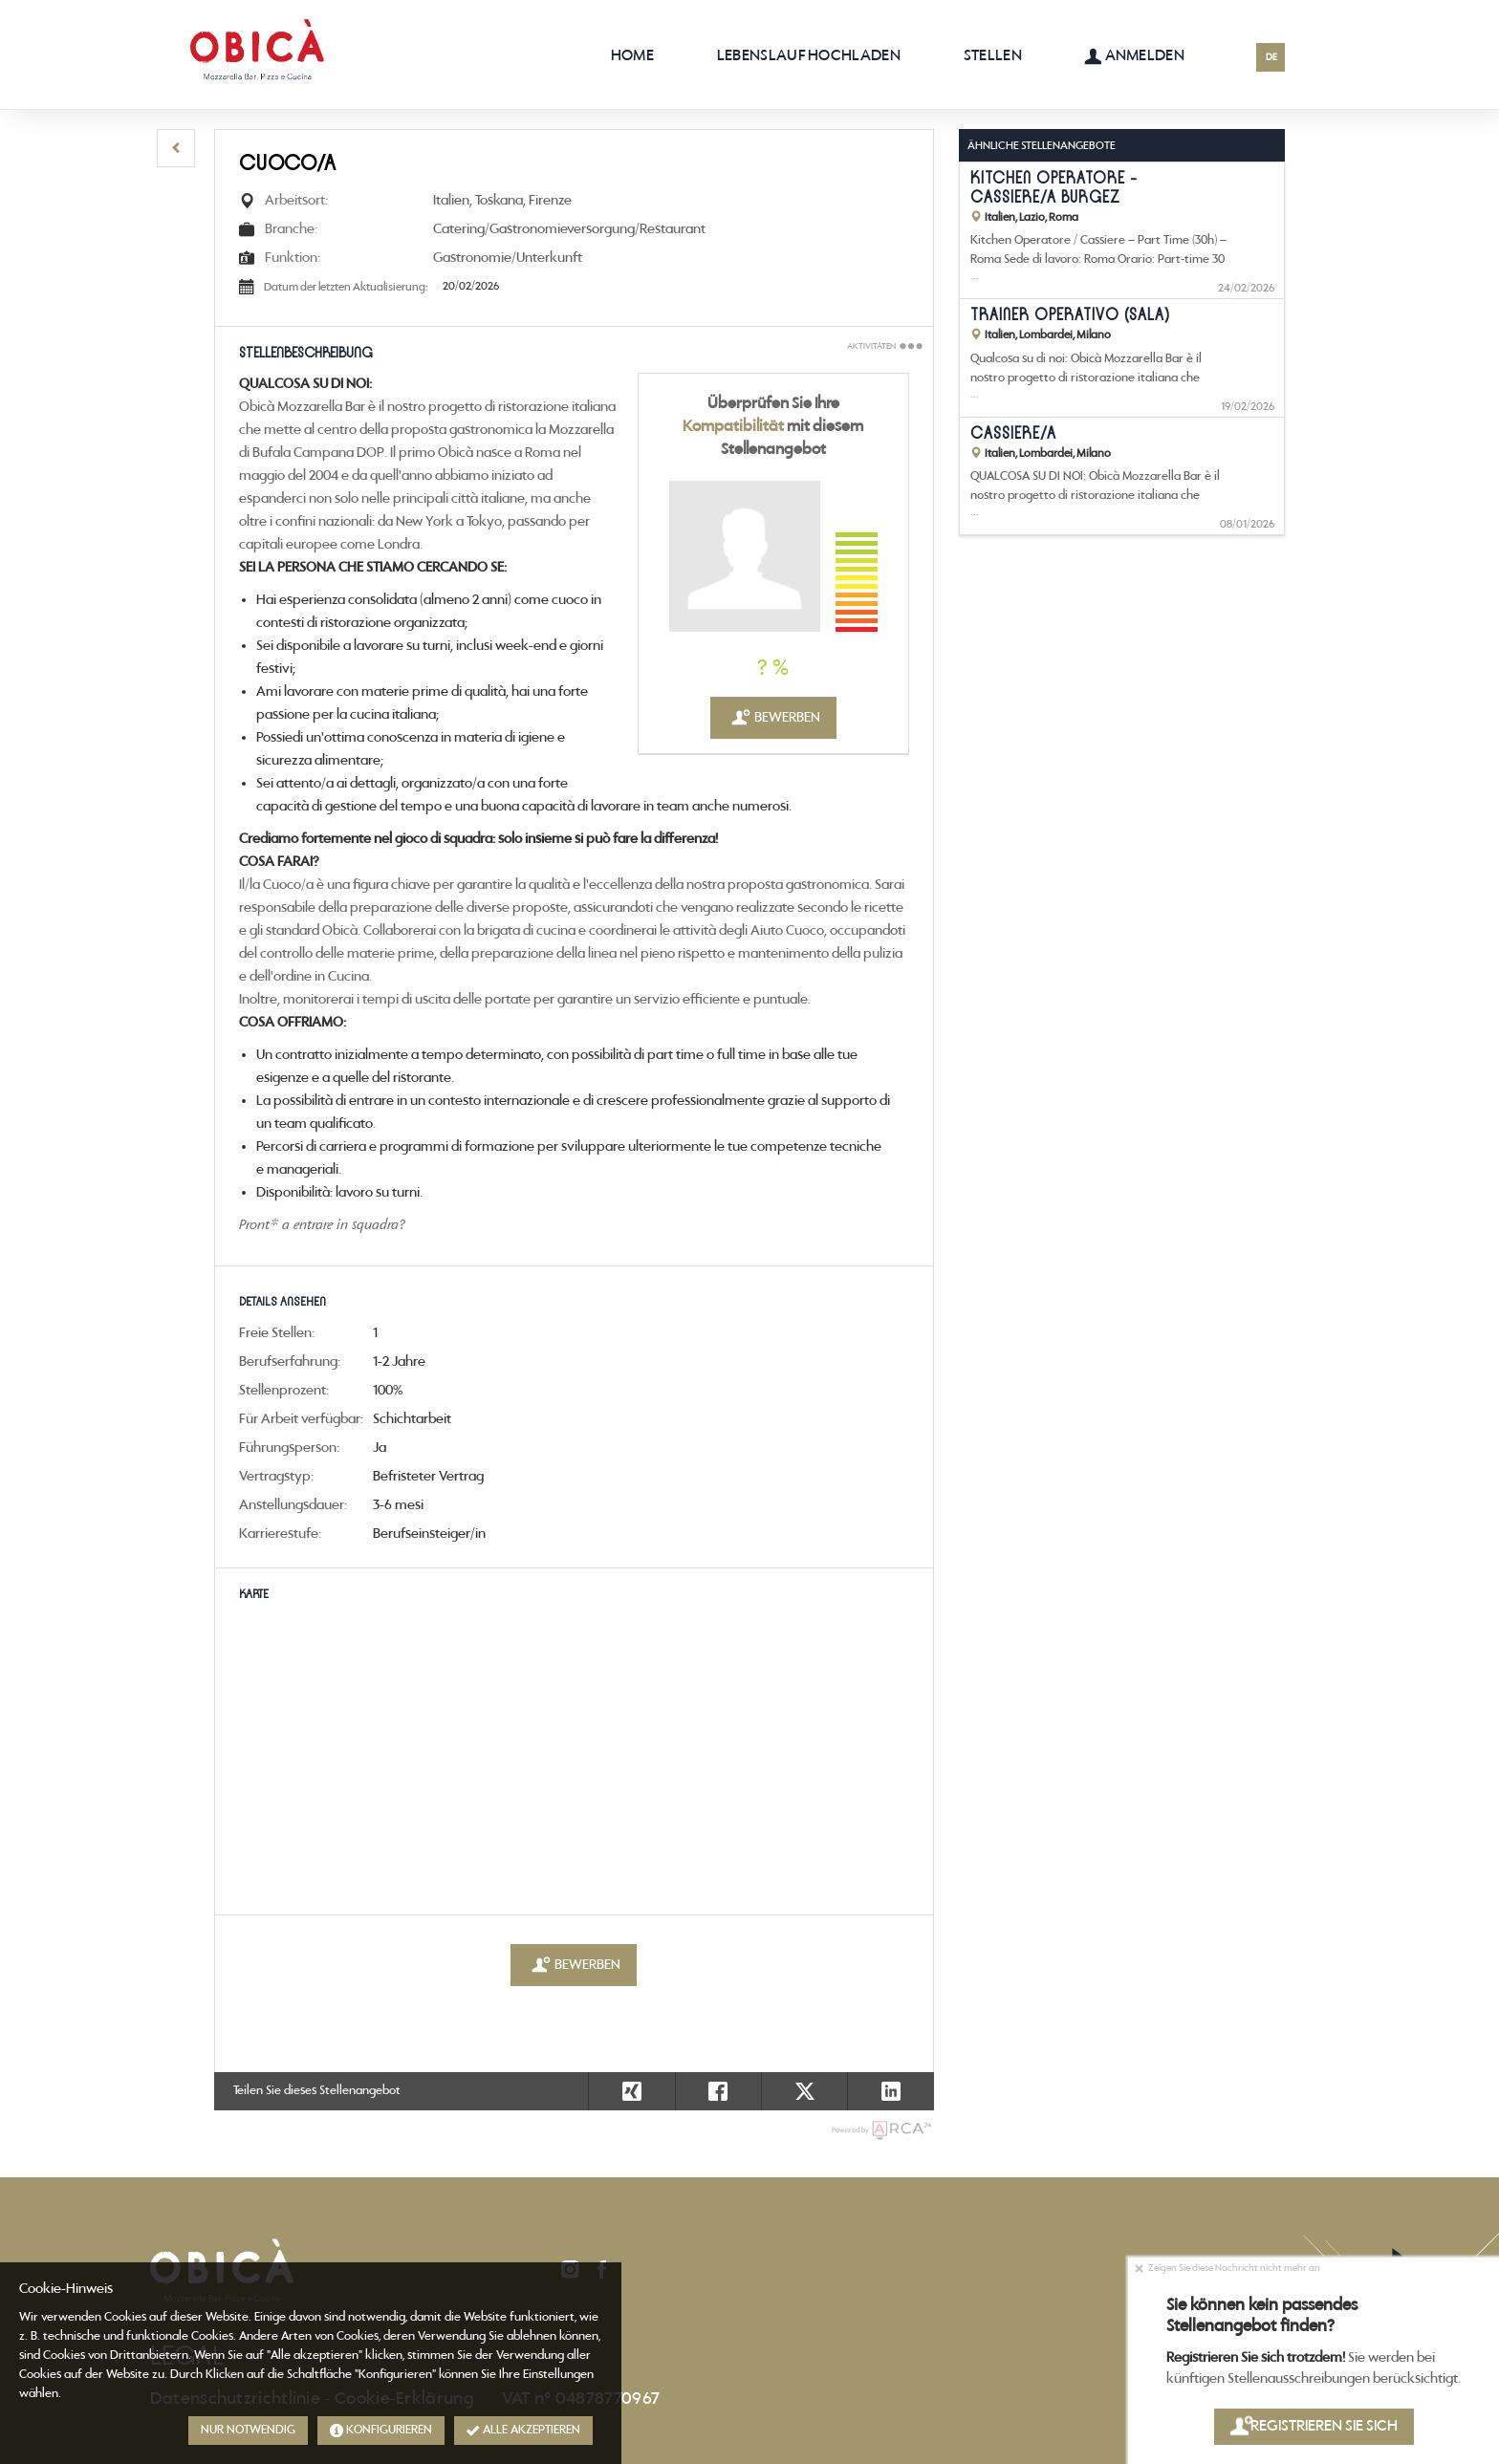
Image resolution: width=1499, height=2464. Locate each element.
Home (632, 56)
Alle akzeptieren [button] (523, 2430)
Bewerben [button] (773, 717)
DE (1271, 58)
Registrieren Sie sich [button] (1313, 2426)
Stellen (993, 56)
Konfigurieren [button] (381, 2430)
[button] (176, 148)
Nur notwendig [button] (248, 2430)
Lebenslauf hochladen (809, 56)
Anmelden (1134, 56)
